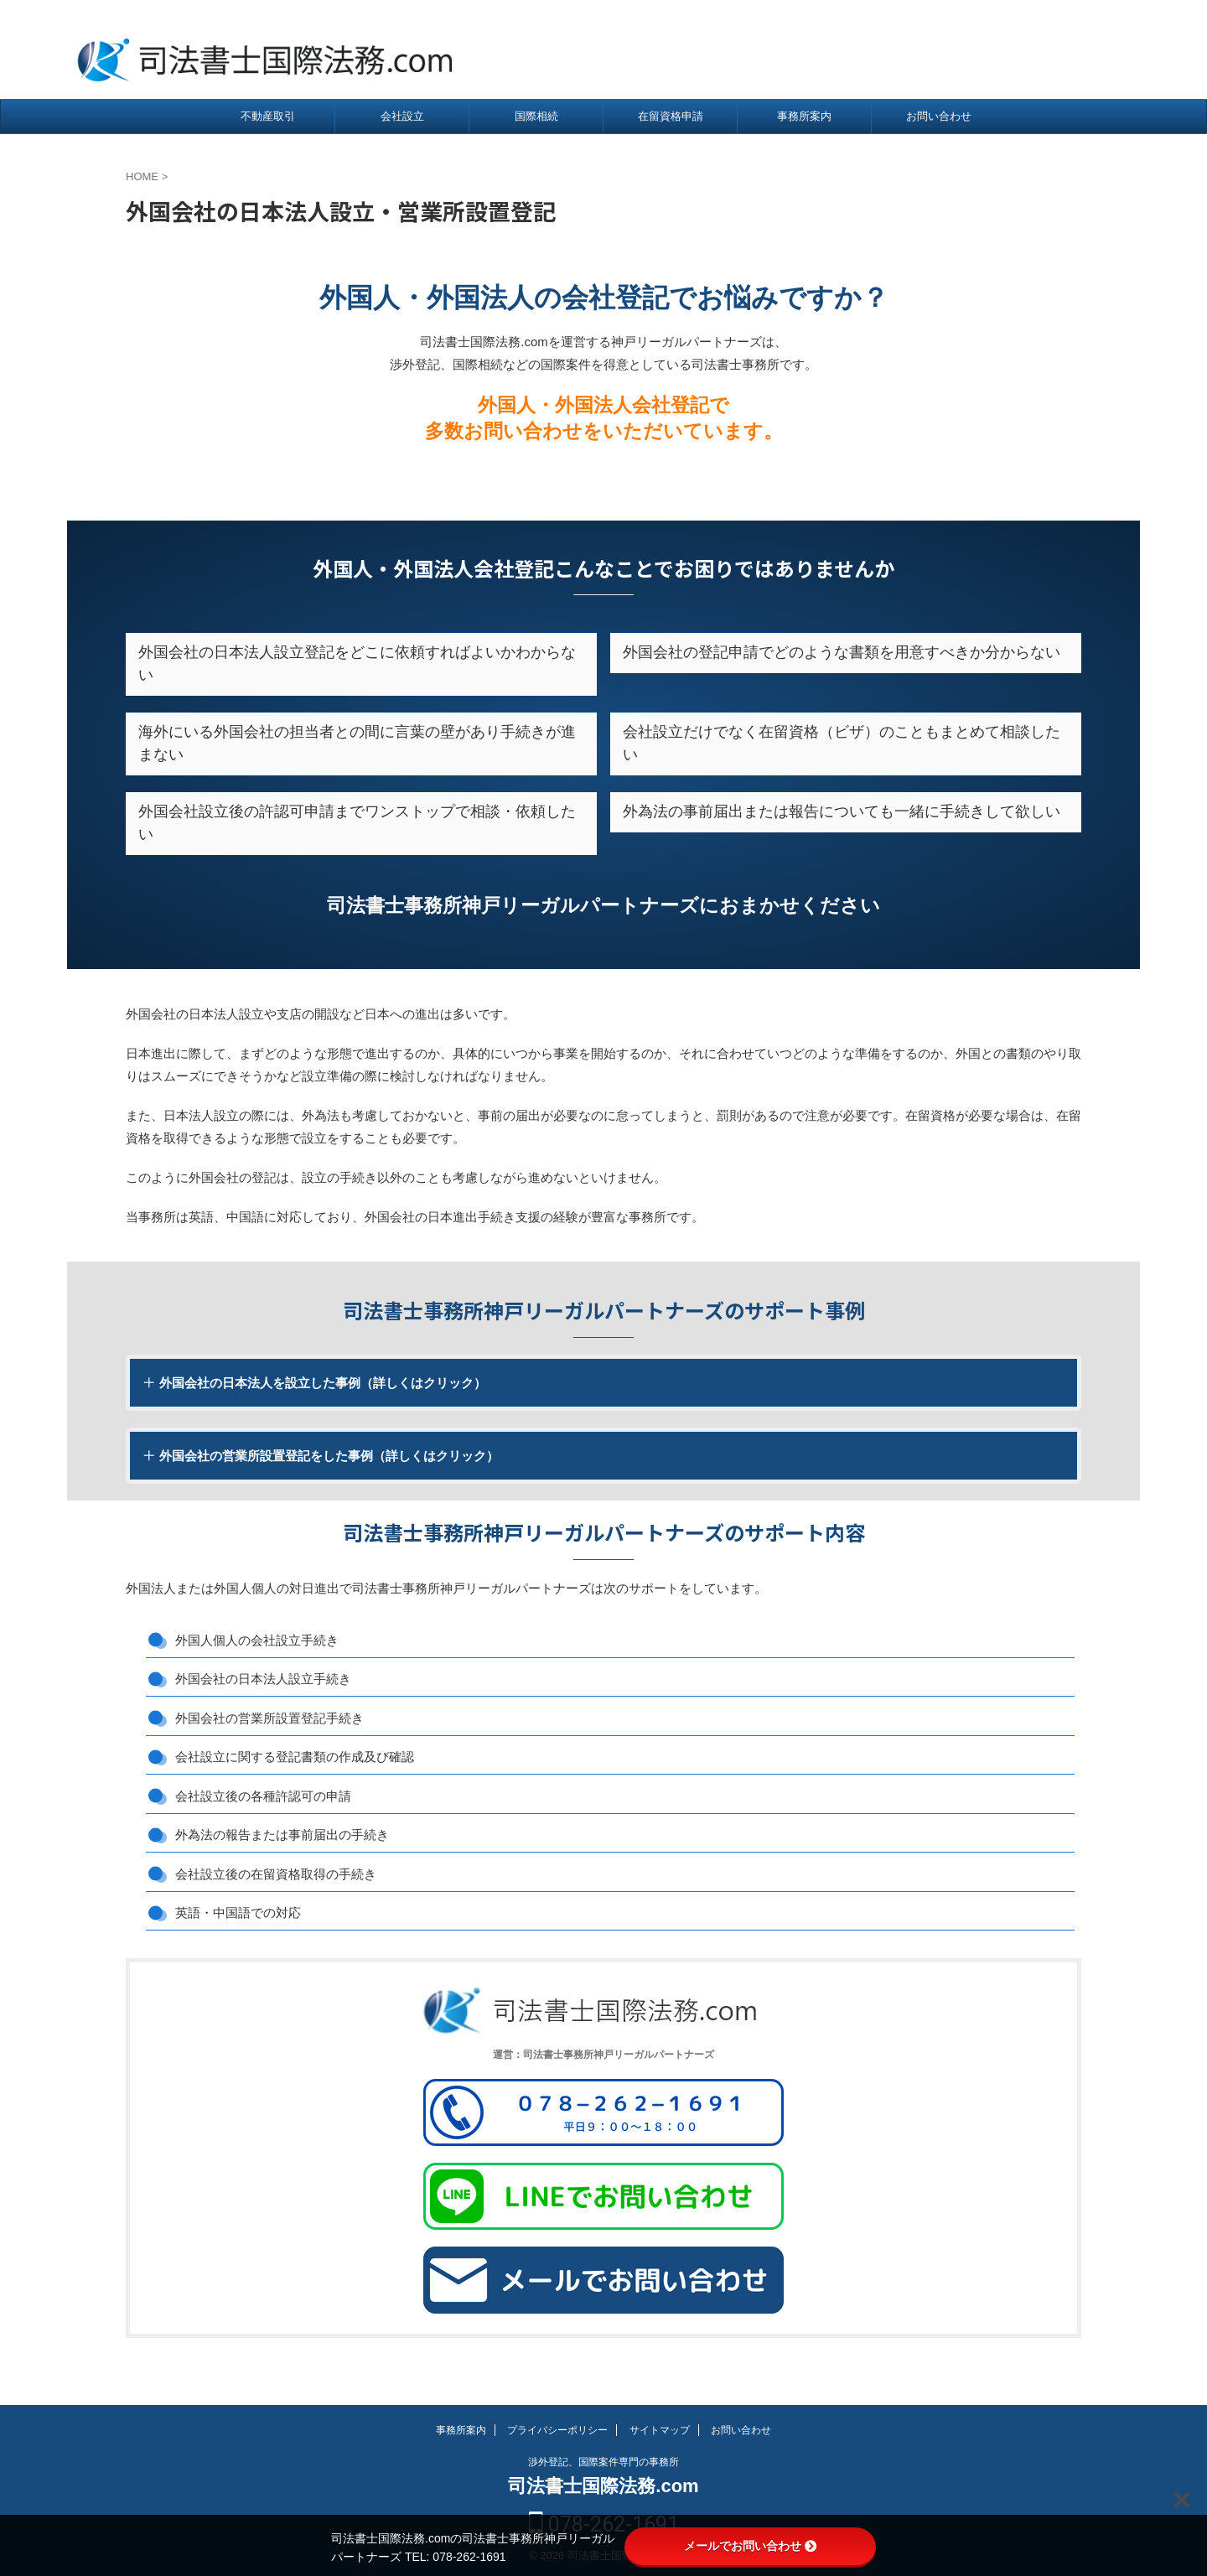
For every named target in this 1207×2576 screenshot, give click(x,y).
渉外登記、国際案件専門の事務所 (603, 2462)
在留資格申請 (670, 116)
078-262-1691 (1048, 50)
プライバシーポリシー (557, 2430)
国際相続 (536, 116)
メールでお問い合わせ (750, 2546)
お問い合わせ (938, 116)
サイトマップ (659, 2430)
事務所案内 (804, 116)
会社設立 (402, 116)
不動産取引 (268, 116)
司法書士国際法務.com (603, 2485)
